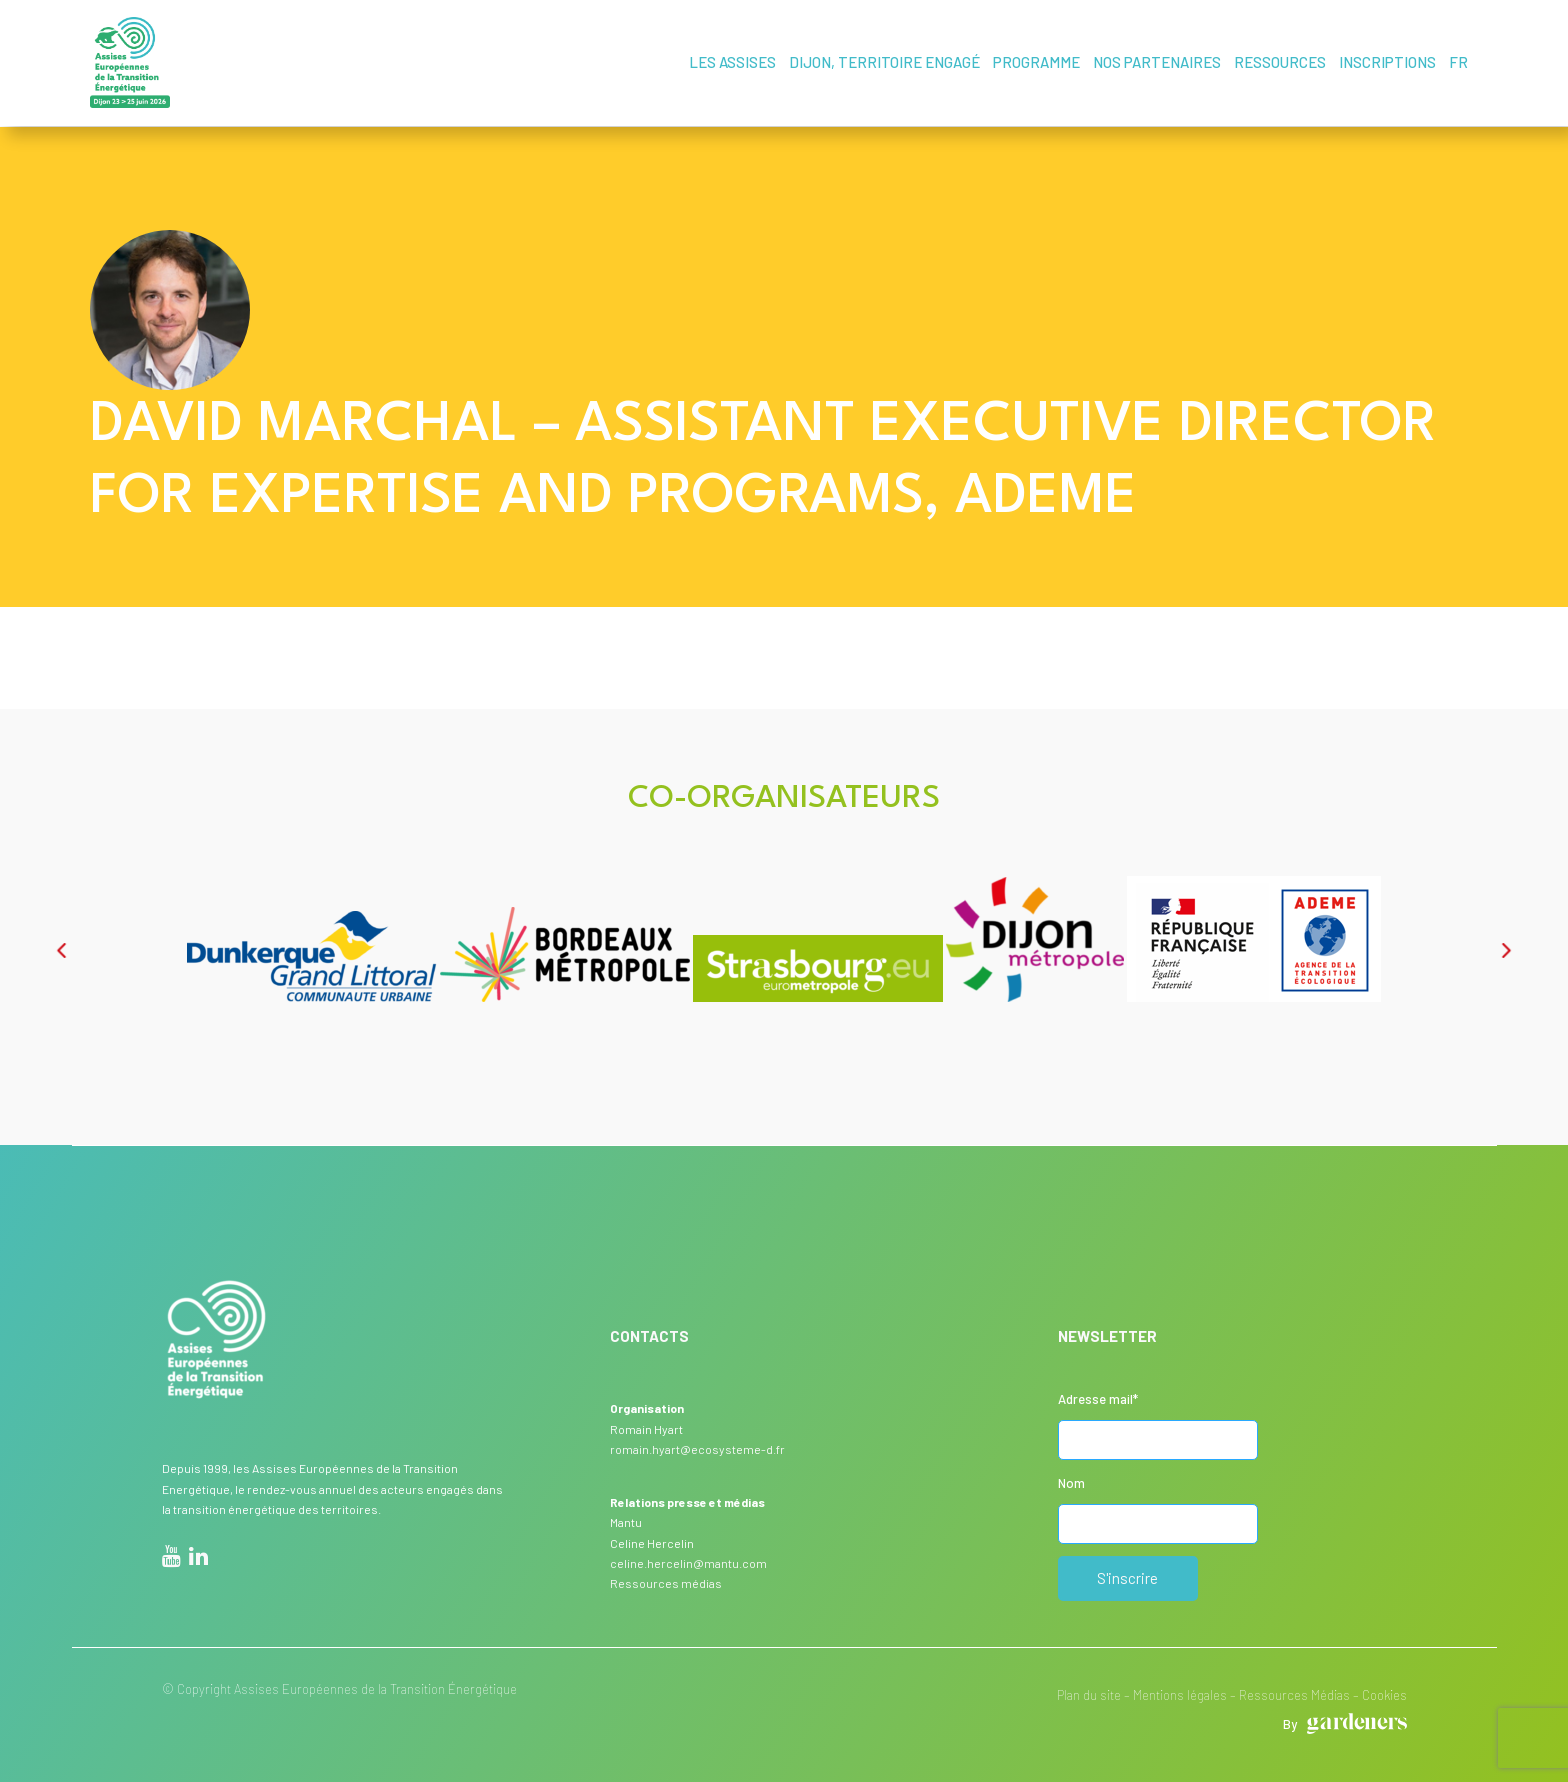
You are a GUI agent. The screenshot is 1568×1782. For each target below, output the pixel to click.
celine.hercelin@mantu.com (688, 1562)
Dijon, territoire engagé (884, 62)
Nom (1071, 1482)
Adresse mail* (1098, 1398)
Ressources (1280, 62)
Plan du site (1089, 1694)
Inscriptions (1387, 62)
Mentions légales (1180, 1694)
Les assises (732, 62)
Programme (1036, 62)
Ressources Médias (1294, 1694)
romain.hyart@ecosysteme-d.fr (697, 1448)
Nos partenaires (1157, 62)
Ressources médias (666, 1582)
